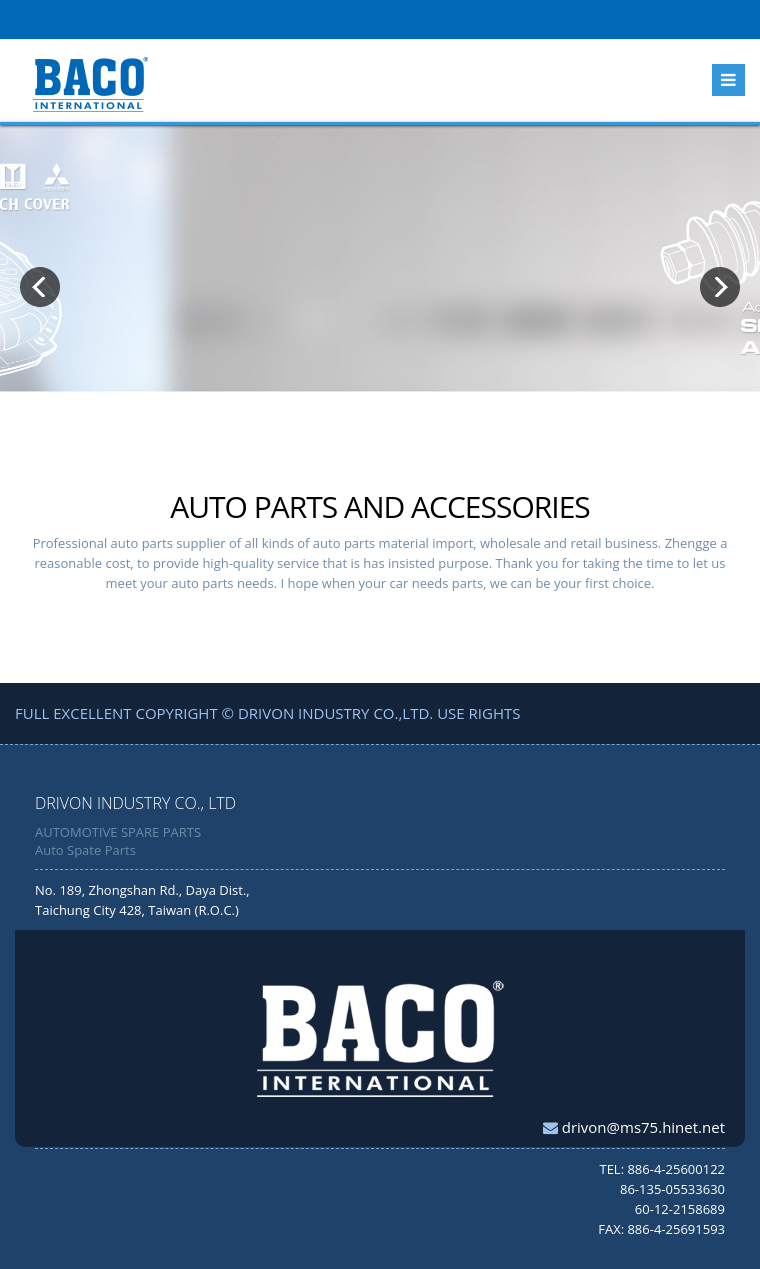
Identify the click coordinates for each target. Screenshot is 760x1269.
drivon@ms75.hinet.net (641, 1127)
